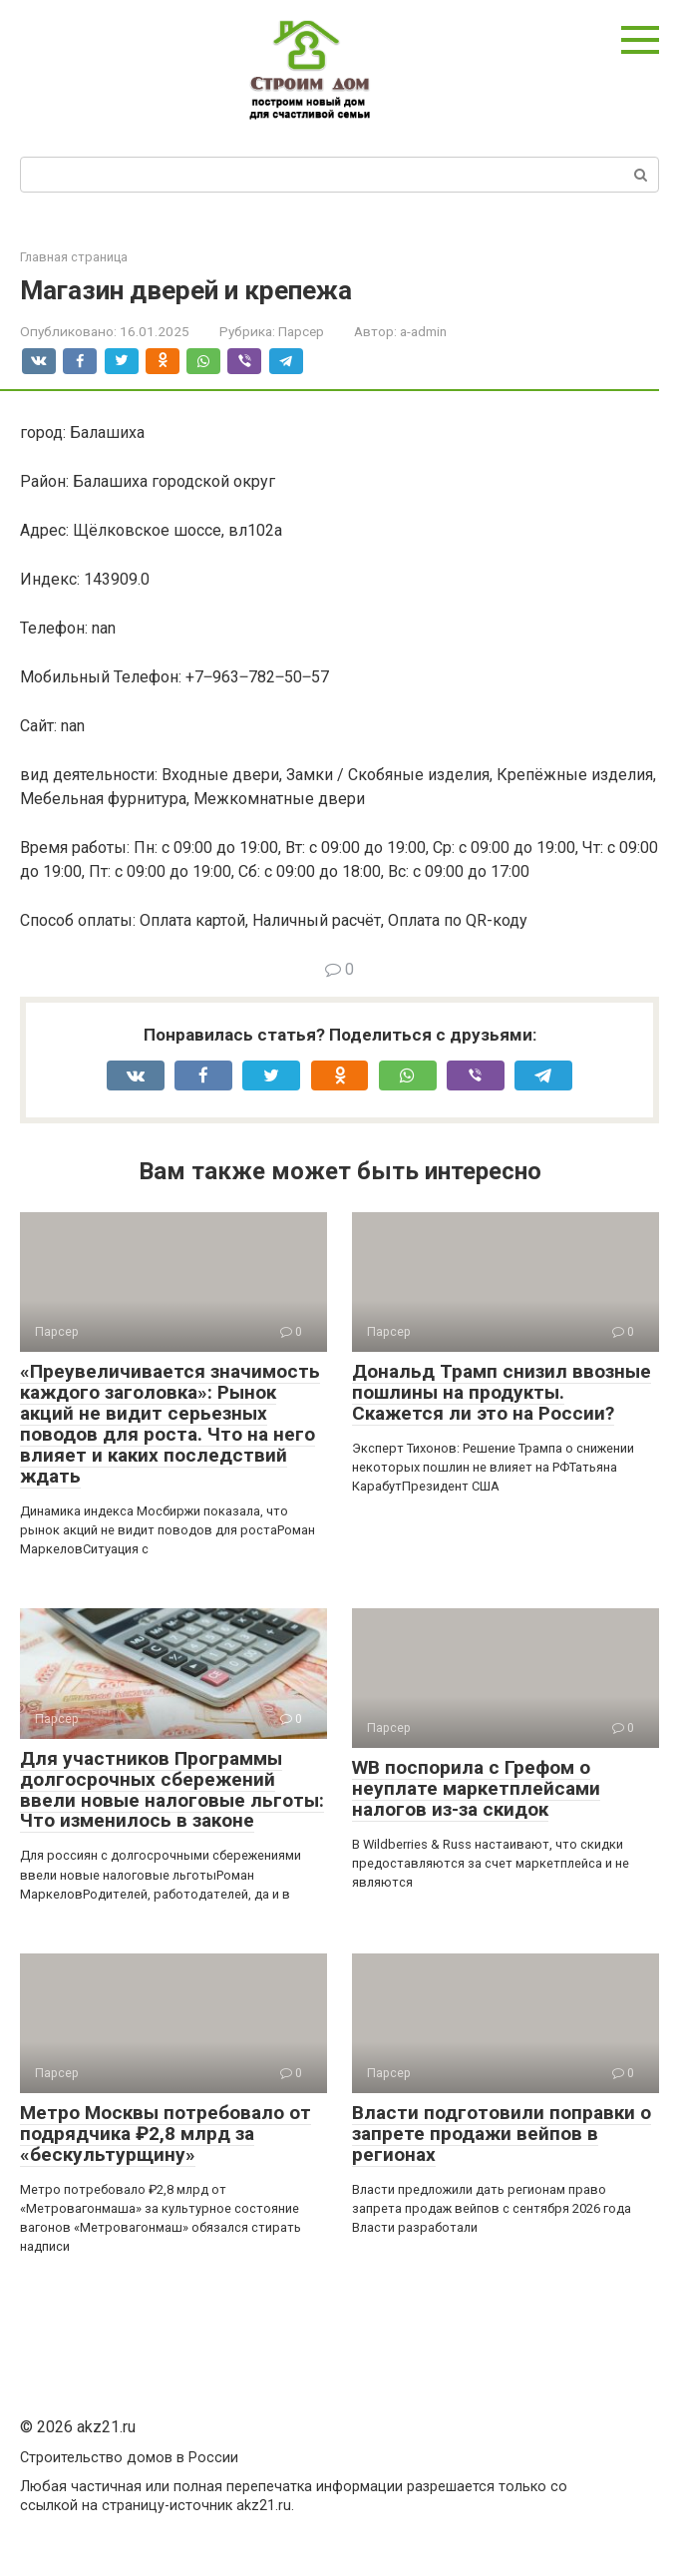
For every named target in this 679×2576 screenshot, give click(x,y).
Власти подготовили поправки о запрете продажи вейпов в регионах (501, 2133)
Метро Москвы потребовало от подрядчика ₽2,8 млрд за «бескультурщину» (165, 2133)
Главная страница (74, 256)
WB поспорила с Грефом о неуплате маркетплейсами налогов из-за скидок (476, 1788)
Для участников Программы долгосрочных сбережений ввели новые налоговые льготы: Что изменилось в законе (172, 1790)
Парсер (301, 331)
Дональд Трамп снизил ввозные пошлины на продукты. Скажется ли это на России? (501, 1392)
